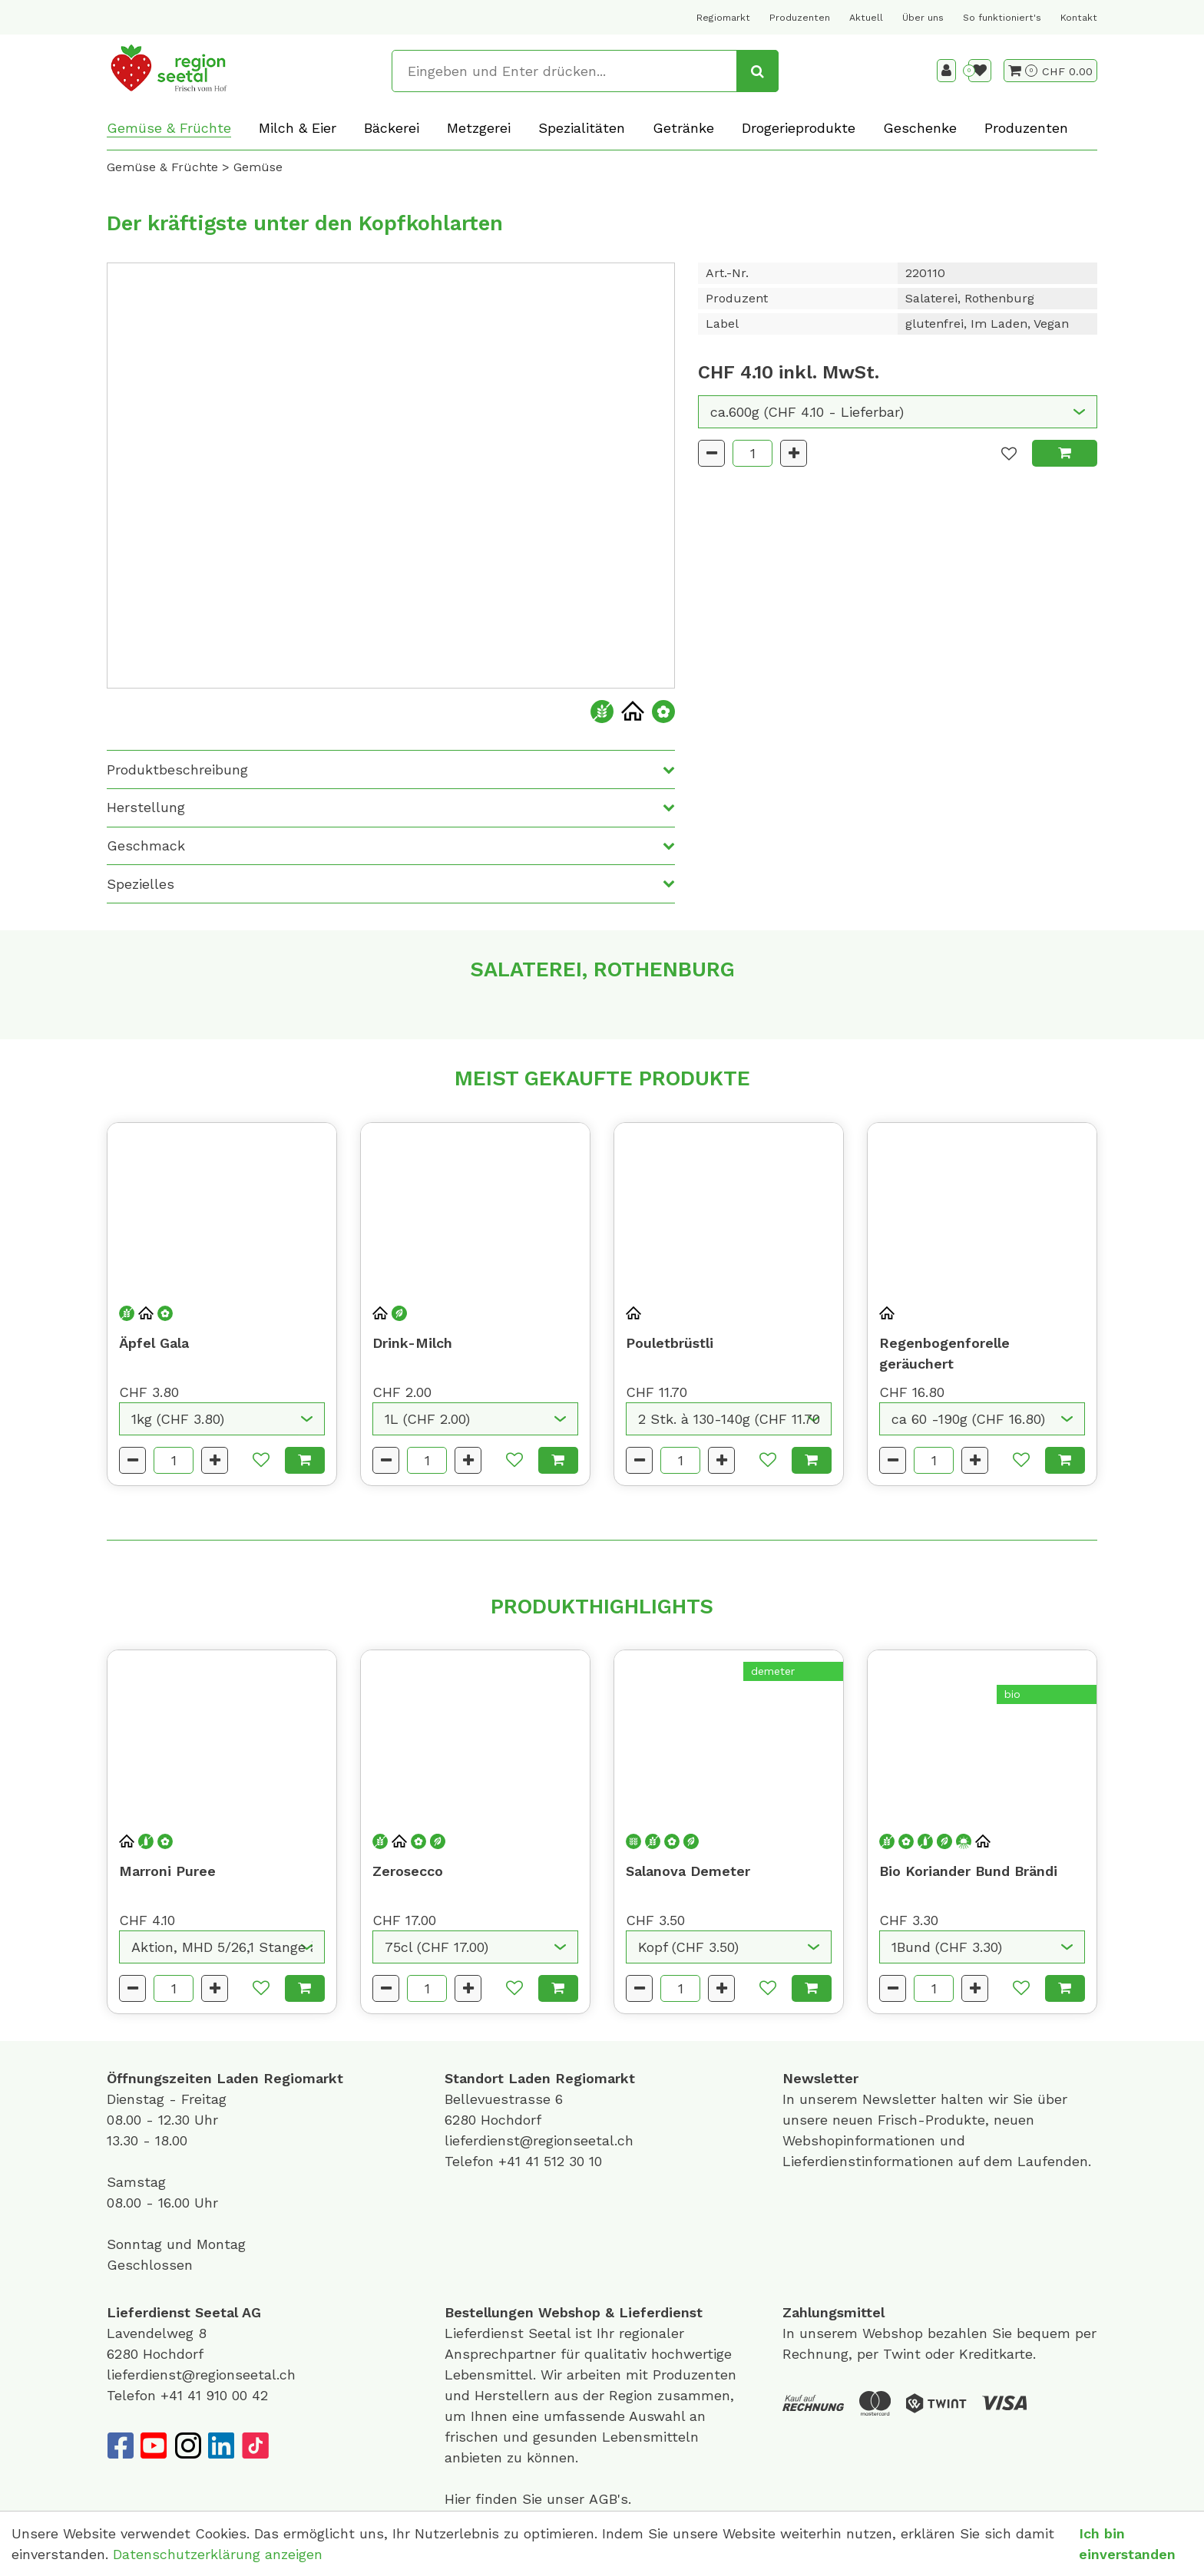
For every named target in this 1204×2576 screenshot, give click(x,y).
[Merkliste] (980, 70)
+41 (511, 2161)
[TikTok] (255, 2445)
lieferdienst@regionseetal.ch (539, 2140)
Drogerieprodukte (798, 128)
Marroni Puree (167, 1871)
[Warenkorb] (1022, 70)
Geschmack (146, 845)
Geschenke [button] (920, 128)
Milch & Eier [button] (297, 128)
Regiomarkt (723, 17)
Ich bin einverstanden (1127, 2543)
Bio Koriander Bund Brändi (968, 1871)
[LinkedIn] (221, 2445)
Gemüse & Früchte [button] (169, 128)
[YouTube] (154, 2445)
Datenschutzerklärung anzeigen (217, 2554)
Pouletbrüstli (669, 1343)
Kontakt (1078, 17)
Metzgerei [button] (479, 128)
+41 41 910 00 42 (214, 2395)
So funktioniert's (1002, 17)
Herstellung (146, 807)
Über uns (923, 17)
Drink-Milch (412, 1343)
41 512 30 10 (563, 2161)
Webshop (569, 2312)
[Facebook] (120, 2445)
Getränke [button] (683, 128)
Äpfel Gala (154, 1343)
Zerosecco (407, 1871)
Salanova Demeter (688, 1871)
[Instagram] (187, 2445)
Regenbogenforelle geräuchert (944, 1353)
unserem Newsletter (870, 2099)
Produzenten (799, 17)
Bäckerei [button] (391, 128)
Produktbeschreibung (177, 769)
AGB (603, 2499)
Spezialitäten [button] (581, 128)
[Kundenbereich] (946, 70)
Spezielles (140, 884)
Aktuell (866, 17)
